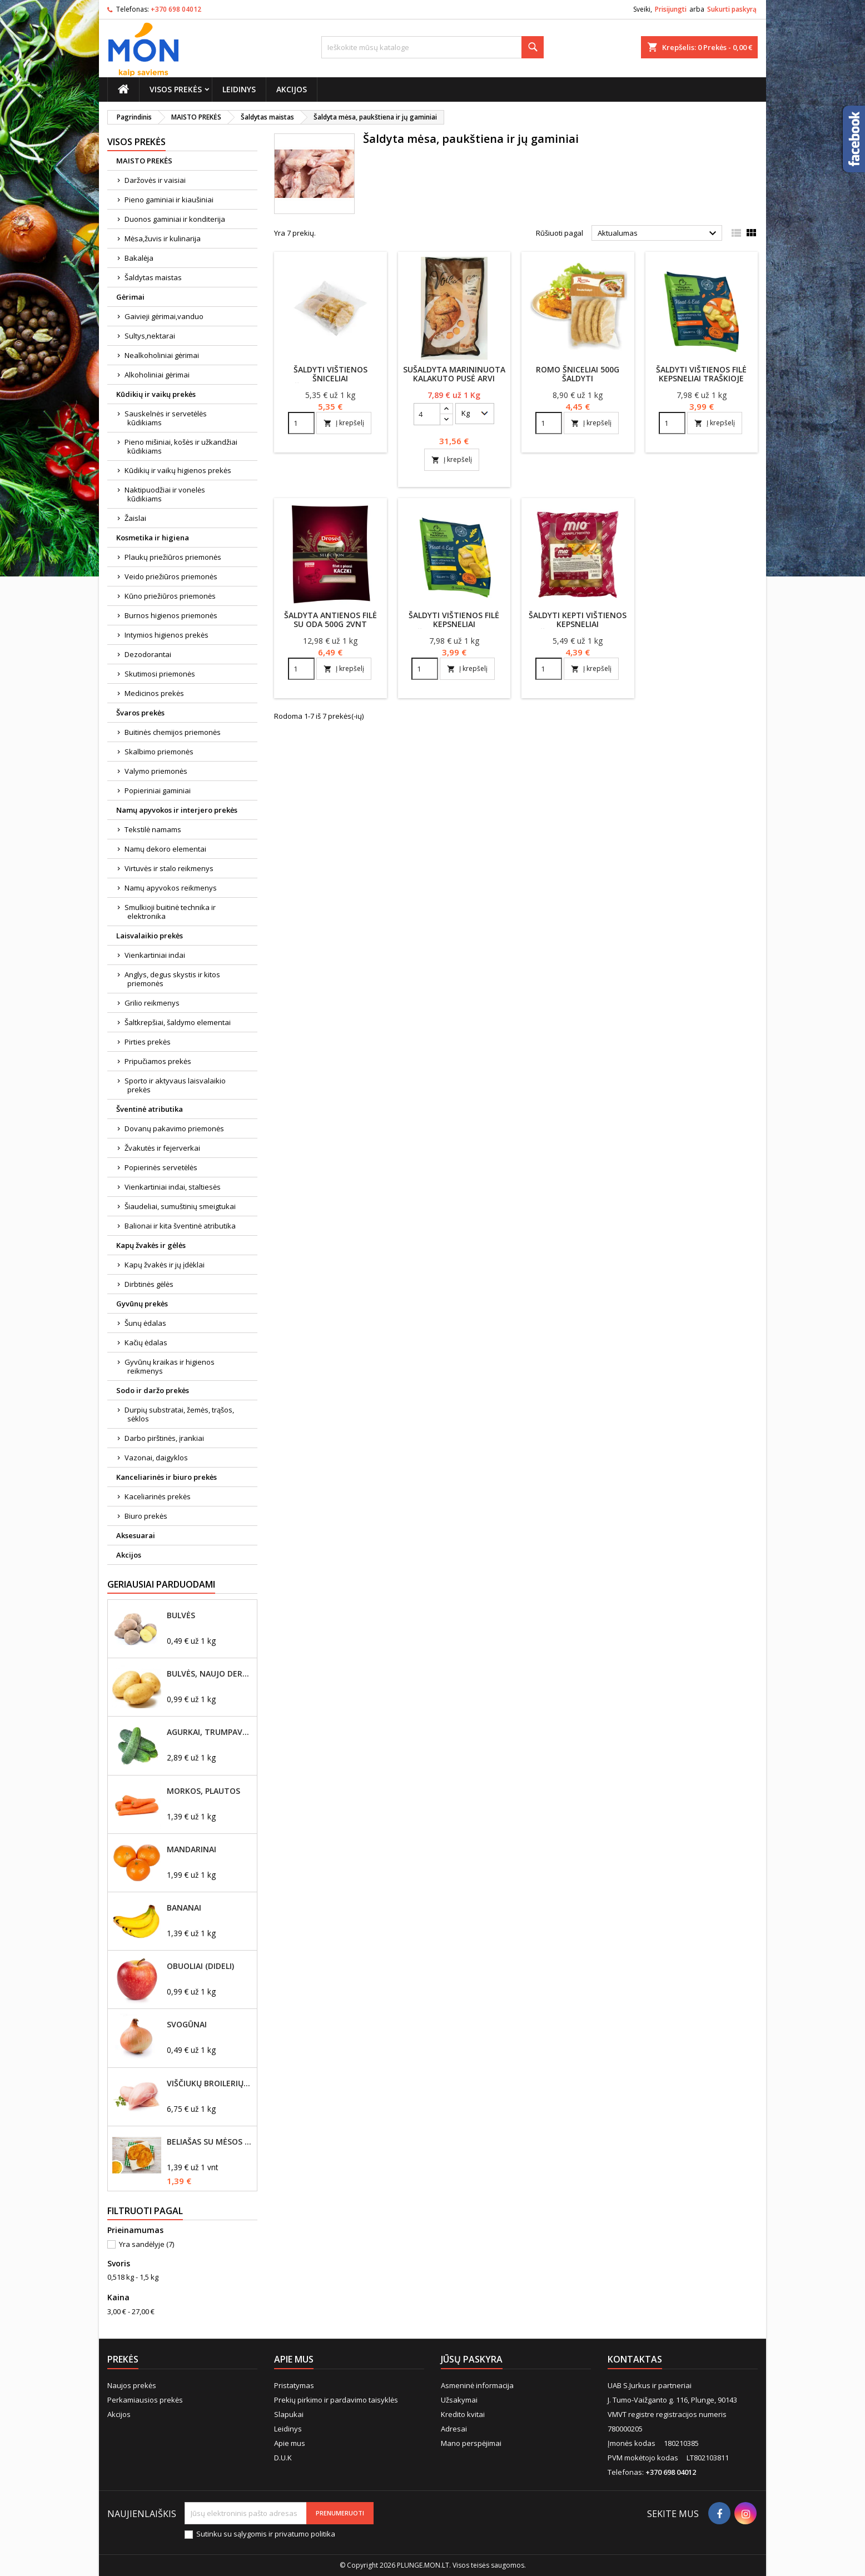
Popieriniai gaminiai (158, 790)
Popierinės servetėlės (161, 1167)
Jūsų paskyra (472, 2359)
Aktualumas (658, 233)
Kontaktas (635, 2359)
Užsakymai (459, 2400)
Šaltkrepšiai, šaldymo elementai (178, 1022)
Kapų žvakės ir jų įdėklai (165, 1265)
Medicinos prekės (154, 693)
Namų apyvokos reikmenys (171, 888)
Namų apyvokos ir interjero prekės (176, 810)
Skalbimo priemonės (159, 752)
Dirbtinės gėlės (149, 1284)
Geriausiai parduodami (161, 1584)
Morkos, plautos (203, 1791)
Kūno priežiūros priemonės (170, 596)
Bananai (184, 1907)
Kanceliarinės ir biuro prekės (166, 1477)
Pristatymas (294, 2385)
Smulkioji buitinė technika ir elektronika (170, 911)
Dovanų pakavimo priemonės (174, 1128)
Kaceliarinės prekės (158, 1496)
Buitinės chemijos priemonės (173, 732)
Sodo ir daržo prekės (152, 1390)
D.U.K (283, 2458)
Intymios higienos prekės (166, 635)
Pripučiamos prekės (158, 1061)
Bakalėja (139, 258)
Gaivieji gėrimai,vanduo (164, 316)
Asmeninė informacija (477, 2385)
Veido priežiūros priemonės (171, 576)
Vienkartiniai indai (155, 955)
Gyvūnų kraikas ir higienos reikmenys (170, 1366)
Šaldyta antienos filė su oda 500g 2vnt (330, 619)
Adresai (454, 2429)
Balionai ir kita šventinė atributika (180, 1226)
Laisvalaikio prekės (149, 936)
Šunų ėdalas (145, 1323)
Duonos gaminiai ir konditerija (175, 219)
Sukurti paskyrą (732, 9)
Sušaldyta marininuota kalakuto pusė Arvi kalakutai (454, 378)
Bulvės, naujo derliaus (209, 1673)
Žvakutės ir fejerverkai (162, 1148)
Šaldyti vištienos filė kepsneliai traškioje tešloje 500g (701, 378)
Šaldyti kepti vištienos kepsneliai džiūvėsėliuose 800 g (578, 624)
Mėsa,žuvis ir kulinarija (163, 238)
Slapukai (289, 2414)
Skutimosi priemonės (160, 674)
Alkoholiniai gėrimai (157, 375)
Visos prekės (176, 89)
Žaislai (135, 518)
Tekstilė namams (153, 829)
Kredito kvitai (463, 2414)
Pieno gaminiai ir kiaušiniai (169, 200)
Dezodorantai (148, 654)
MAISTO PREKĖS (144, 161)
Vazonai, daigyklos (156, 1458)
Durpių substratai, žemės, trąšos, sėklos (179, 1414)
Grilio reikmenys (152, 1003)
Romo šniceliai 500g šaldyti (577, 374)
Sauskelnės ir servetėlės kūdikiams (166, 418)
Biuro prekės (146, 1516)
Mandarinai (191, 1849)
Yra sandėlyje (146, 2244)
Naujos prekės (131, 2385)
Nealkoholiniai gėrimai (162, 355)
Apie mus (289, 2443)
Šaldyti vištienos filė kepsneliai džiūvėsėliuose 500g (454, 624)
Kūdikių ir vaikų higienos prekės (178, 470)
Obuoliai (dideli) (200, 1966)
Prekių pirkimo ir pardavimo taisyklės (336, 2400)
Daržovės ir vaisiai (155, 180)
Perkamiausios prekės (145, 2400)
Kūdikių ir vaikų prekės (156, 394)
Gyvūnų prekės (142, 1304)
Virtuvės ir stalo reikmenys (169, 868)
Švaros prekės (140, 713)
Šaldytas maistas (153, 277)
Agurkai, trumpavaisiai (209, 1732)
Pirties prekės (148, 1042)
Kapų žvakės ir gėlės (151, 1245)
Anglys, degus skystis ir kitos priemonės (172, 978)
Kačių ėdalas (146, 1342)
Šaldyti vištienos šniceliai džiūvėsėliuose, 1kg (330, 378)
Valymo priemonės (156, 771)
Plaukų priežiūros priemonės (173, 557)
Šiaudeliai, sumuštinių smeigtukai (180, 1206)
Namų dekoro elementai (165, 849)
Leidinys (239, 89)
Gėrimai (130, 297)
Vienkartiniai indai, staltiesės (173, 1187)
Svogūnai (187, 2024)
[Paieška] (432, 47)
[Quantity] (301, 423)
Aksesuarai (135, 1535)
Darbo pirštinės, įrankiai (164, 1438)
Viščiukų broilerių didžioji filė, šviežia (209, 2083)
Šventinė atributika (149, 1109)
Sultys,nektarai (150, 336)
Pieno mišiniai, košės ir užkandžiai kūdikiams (181, 446)
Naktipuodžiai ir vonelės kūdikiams (165, 494)
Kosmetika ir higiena (152, 538)
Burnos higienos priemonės (171, 615)
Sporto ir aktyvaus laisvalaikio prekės (175, 1085)
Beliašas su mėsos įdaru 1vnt (209, 2141)
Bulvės (181, 1615)
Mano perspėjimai (471, 2443)
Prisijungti (671, 9)
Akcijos (291, 89)
